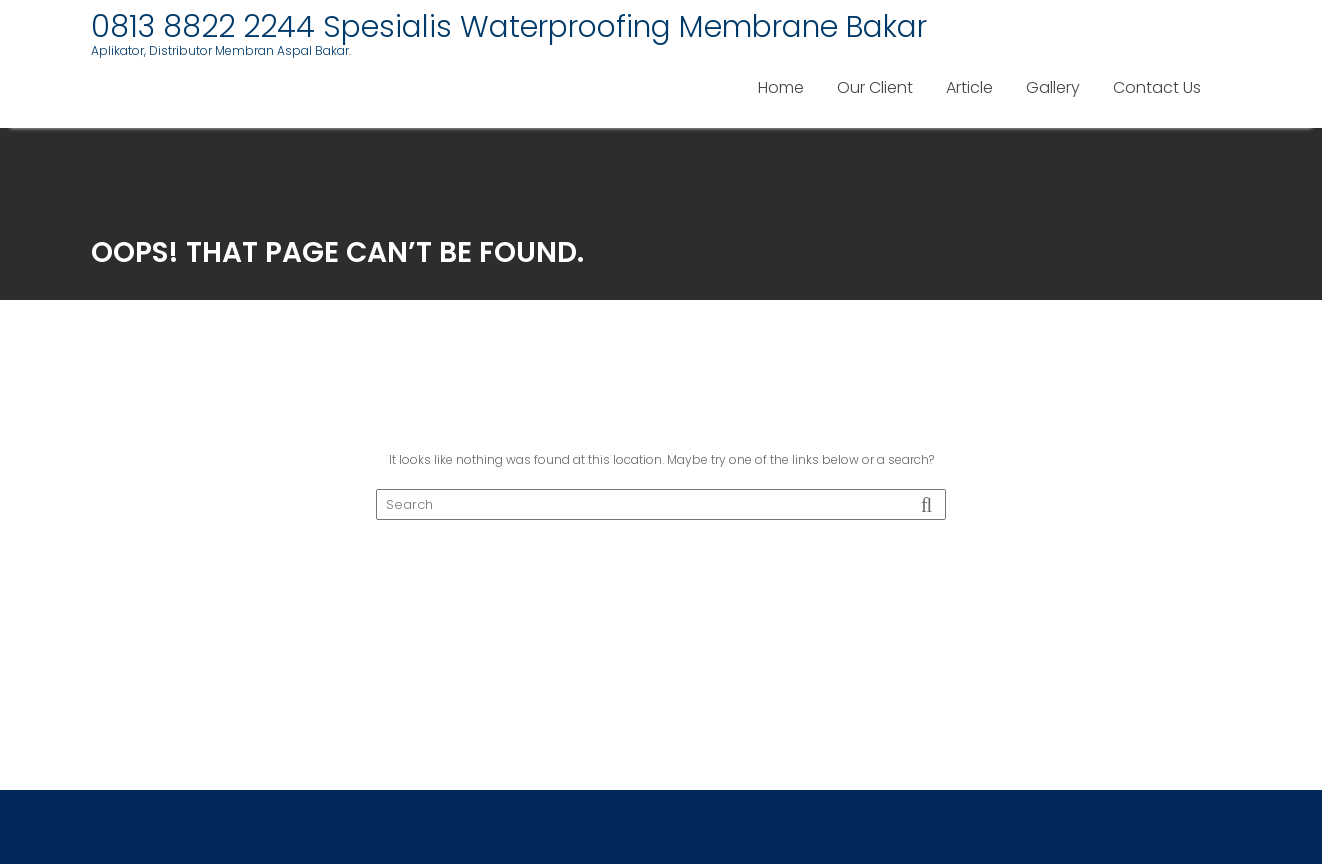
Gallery (1053, 87)
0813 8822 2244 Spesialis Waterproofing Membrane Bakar (509, 27)
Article (969, 87)
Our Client (875, 87)
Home (781, 87)
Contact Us (1157, 87)
